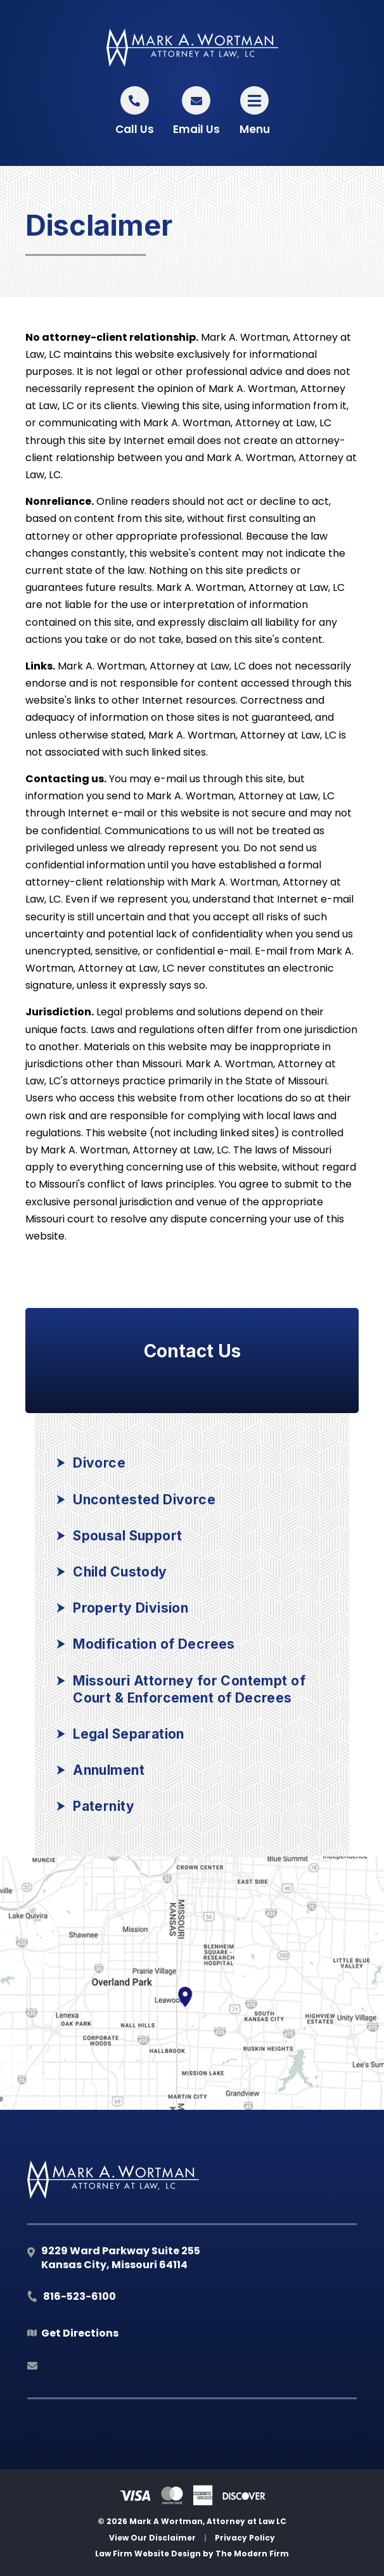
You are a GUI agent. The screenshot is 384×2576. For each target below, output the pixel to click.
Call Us (134, 129)
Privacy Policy (245, 2537)
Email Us (196, 129)
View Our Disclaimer (152, 2537)
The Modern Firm (252, 2553)
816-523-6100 (79, 2296)
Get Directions (79, 2333)
